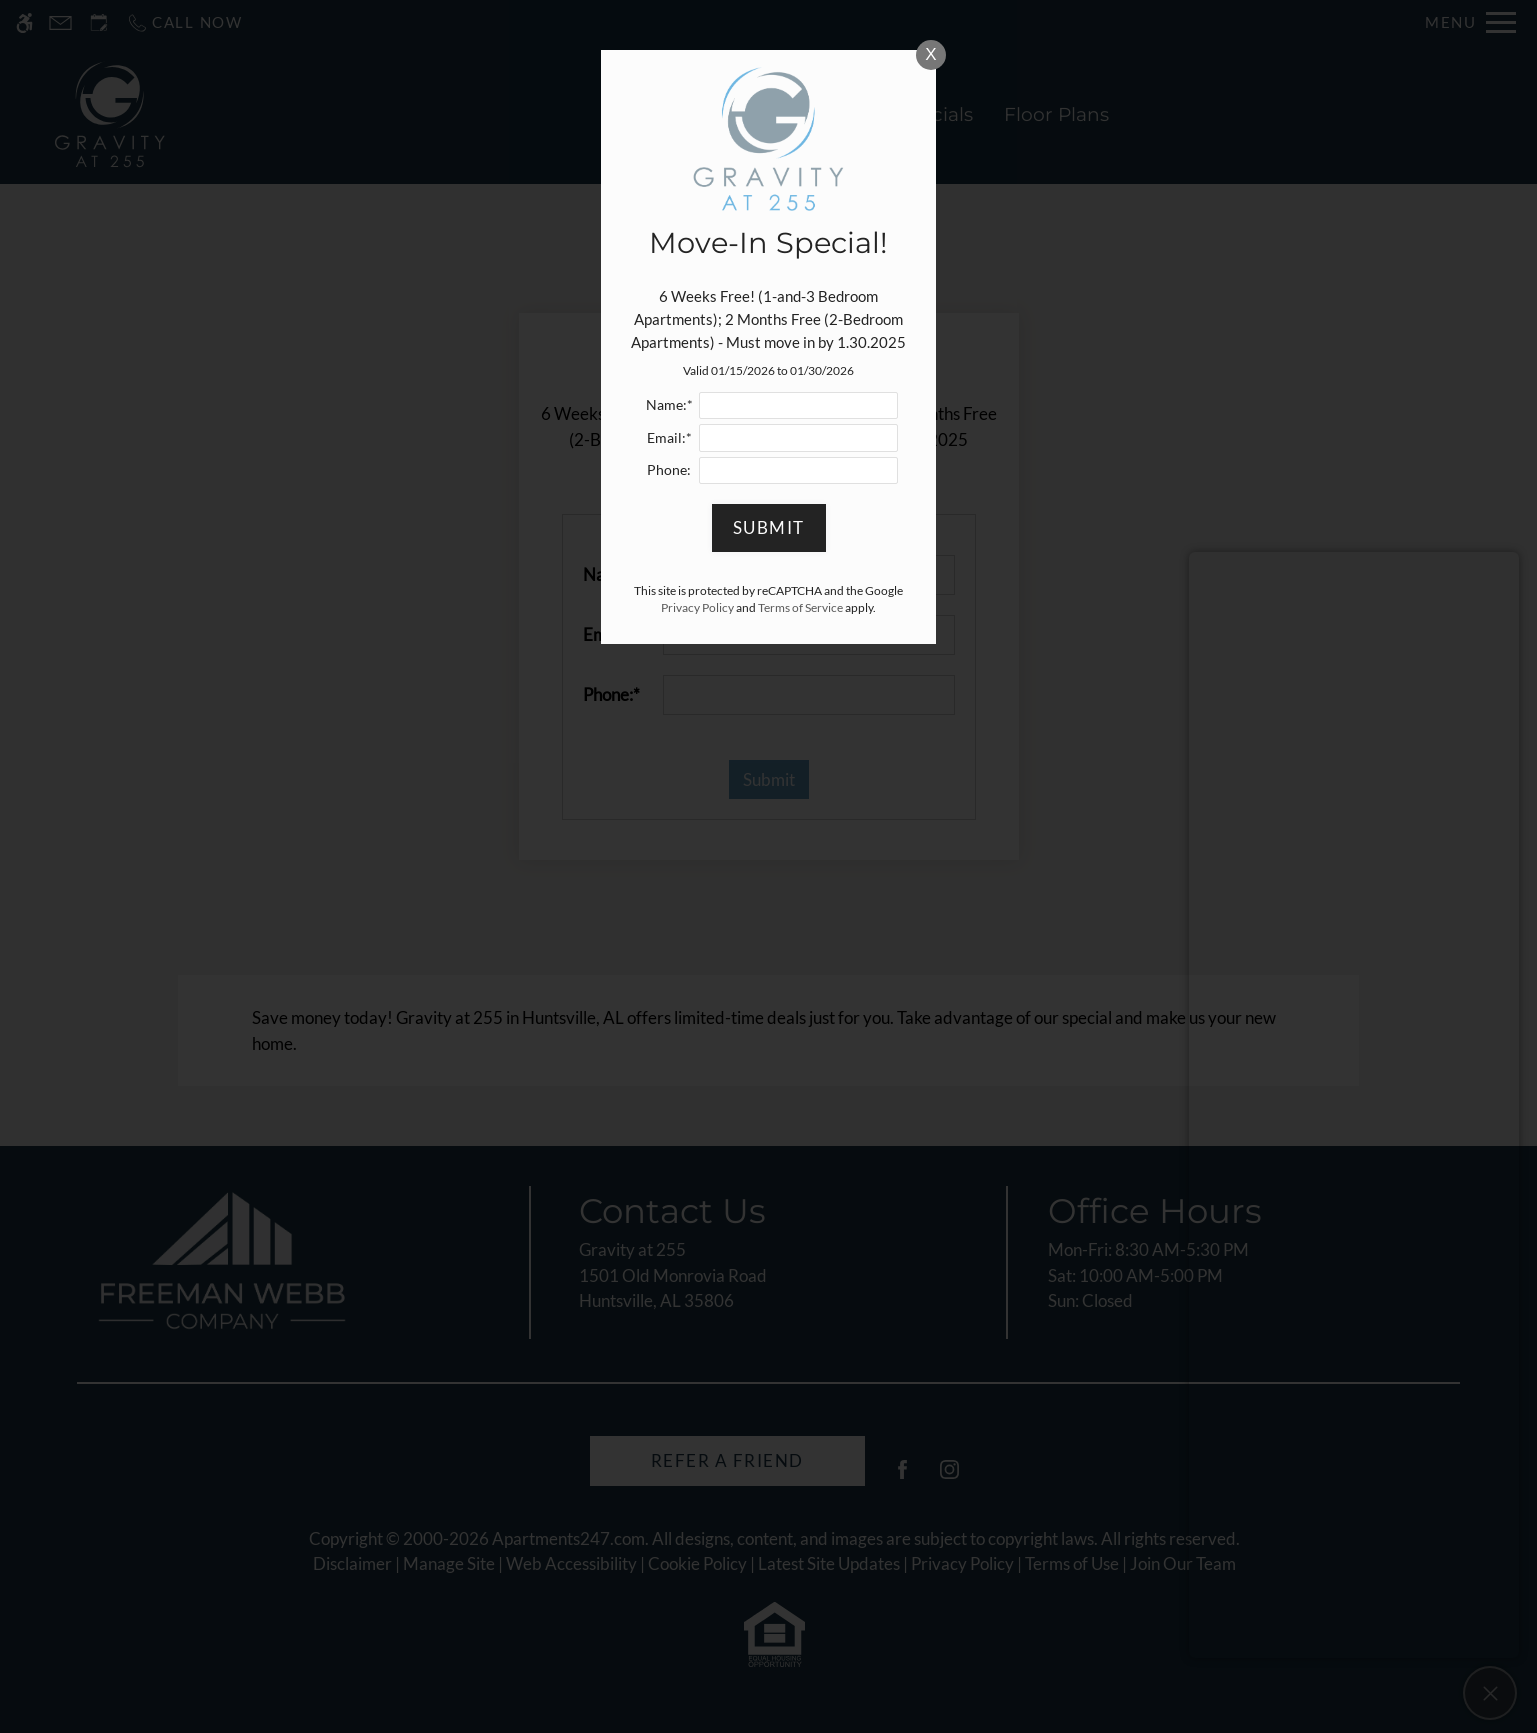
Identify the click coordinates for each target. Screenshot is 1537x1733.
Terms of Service (800, 607)
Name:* (669, 405)
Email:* (669, 438)
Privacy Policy (697, 607)
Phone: (669, 470)
